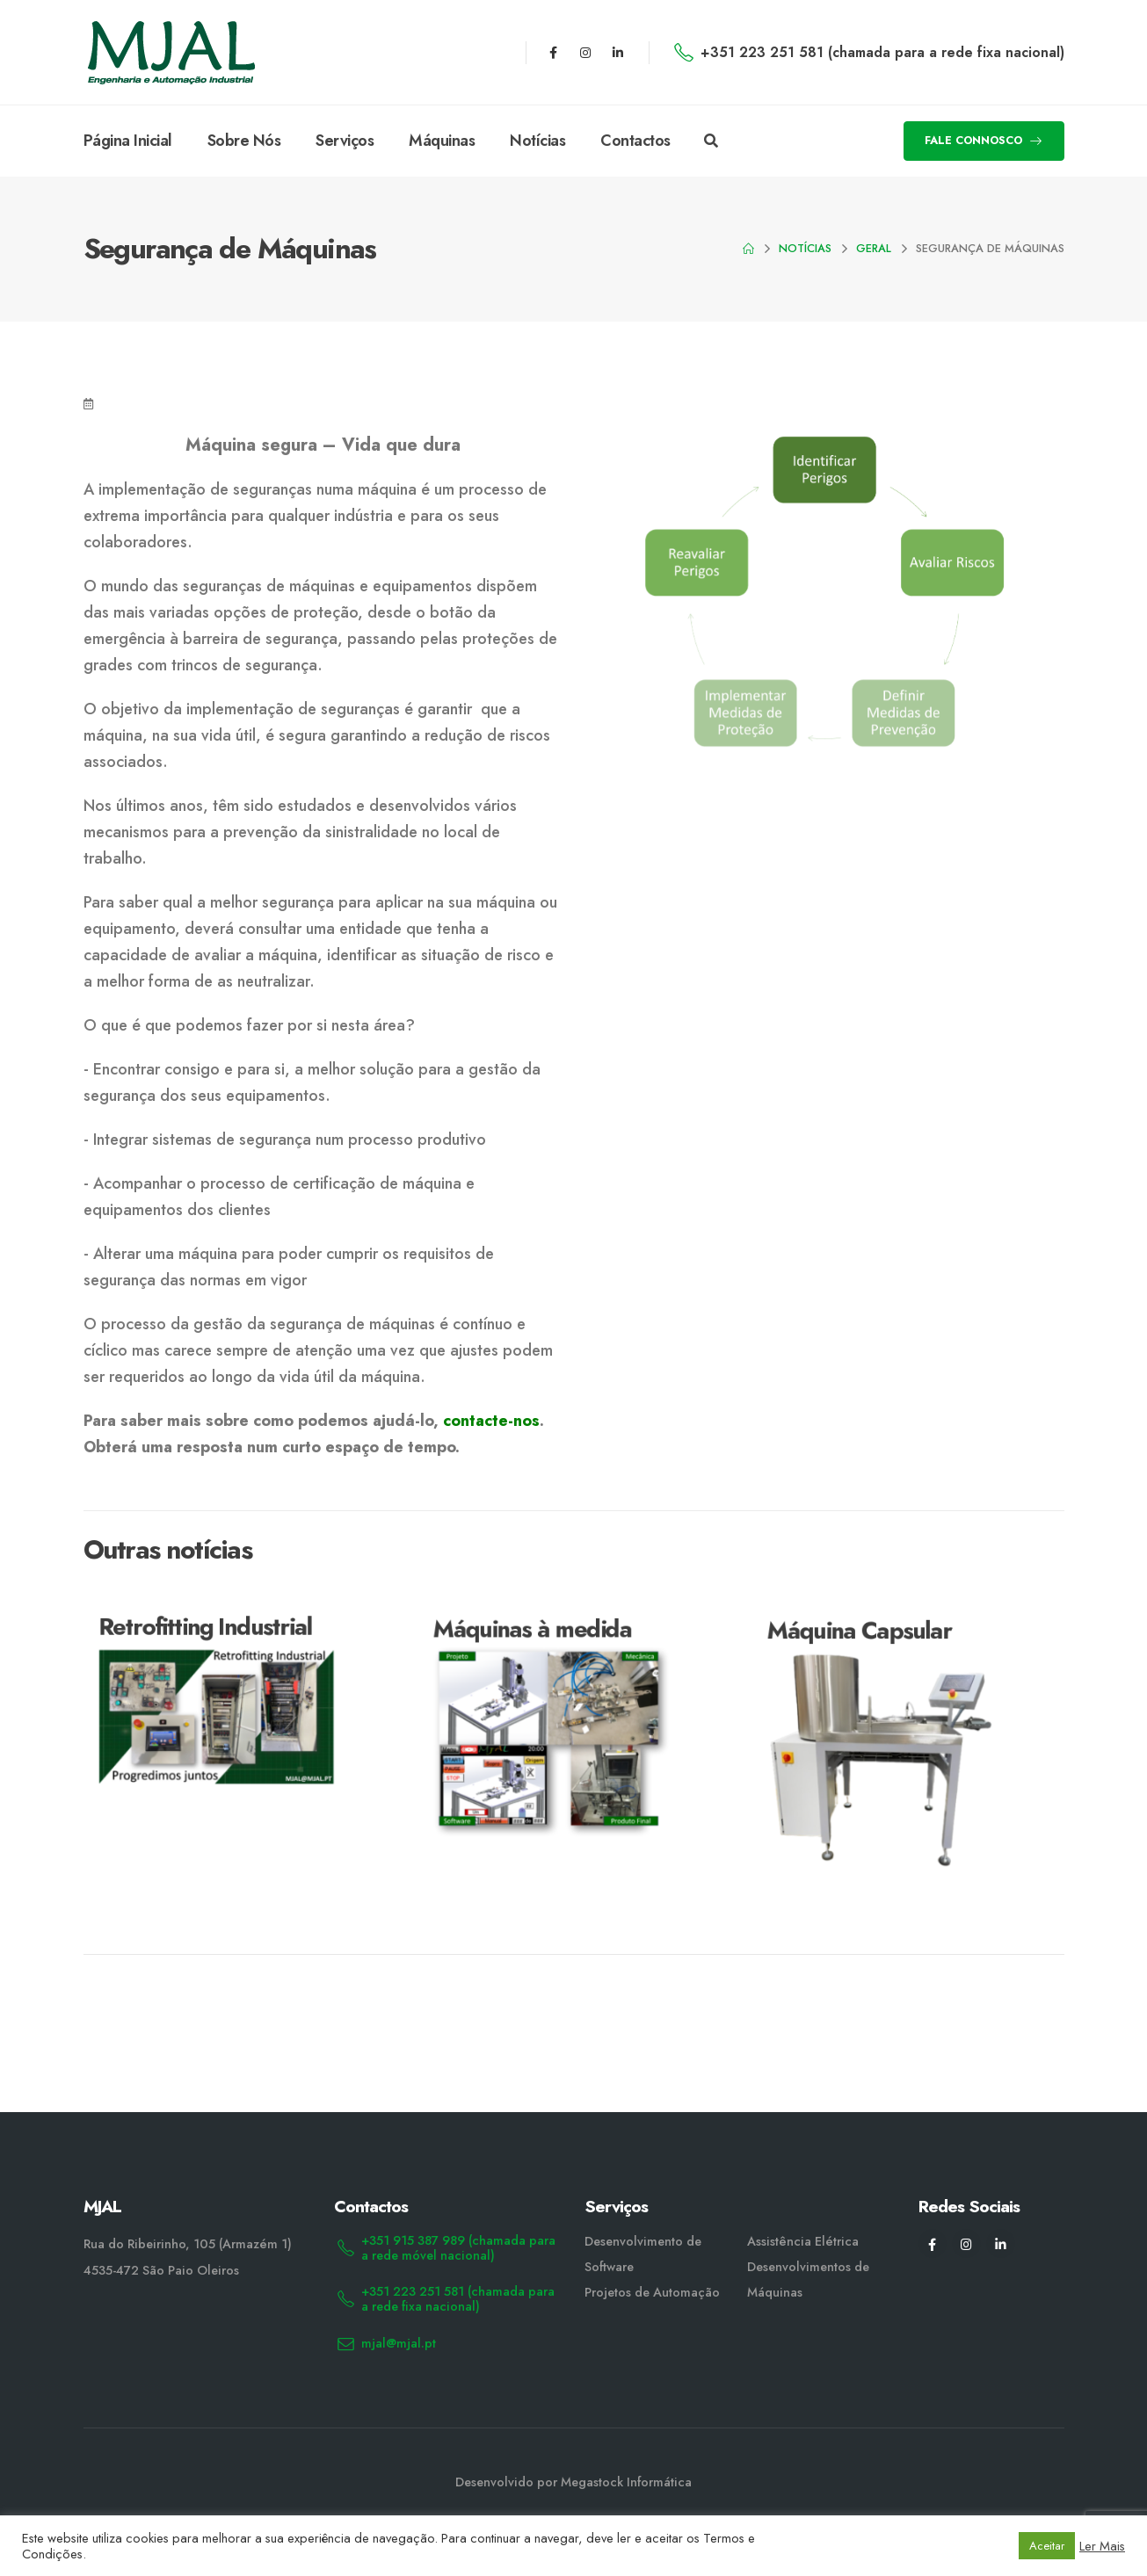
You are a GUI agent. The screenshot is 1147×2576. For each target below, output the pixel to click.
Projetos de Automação (652, 2292)
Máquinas (442, 140)
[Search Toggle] (711, 141)
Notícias (537, 140)
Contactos (635, 140)
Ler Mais (1102, 2546)
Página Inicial (127, 140)
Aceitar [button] (1046, 2545)
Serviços (345, 140)
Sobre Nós (244, 140)
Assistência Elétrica (803, 2241)
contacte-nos (491, 1420)
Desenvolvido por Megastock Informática (573, 2482)
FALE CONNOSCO (983, 140)
